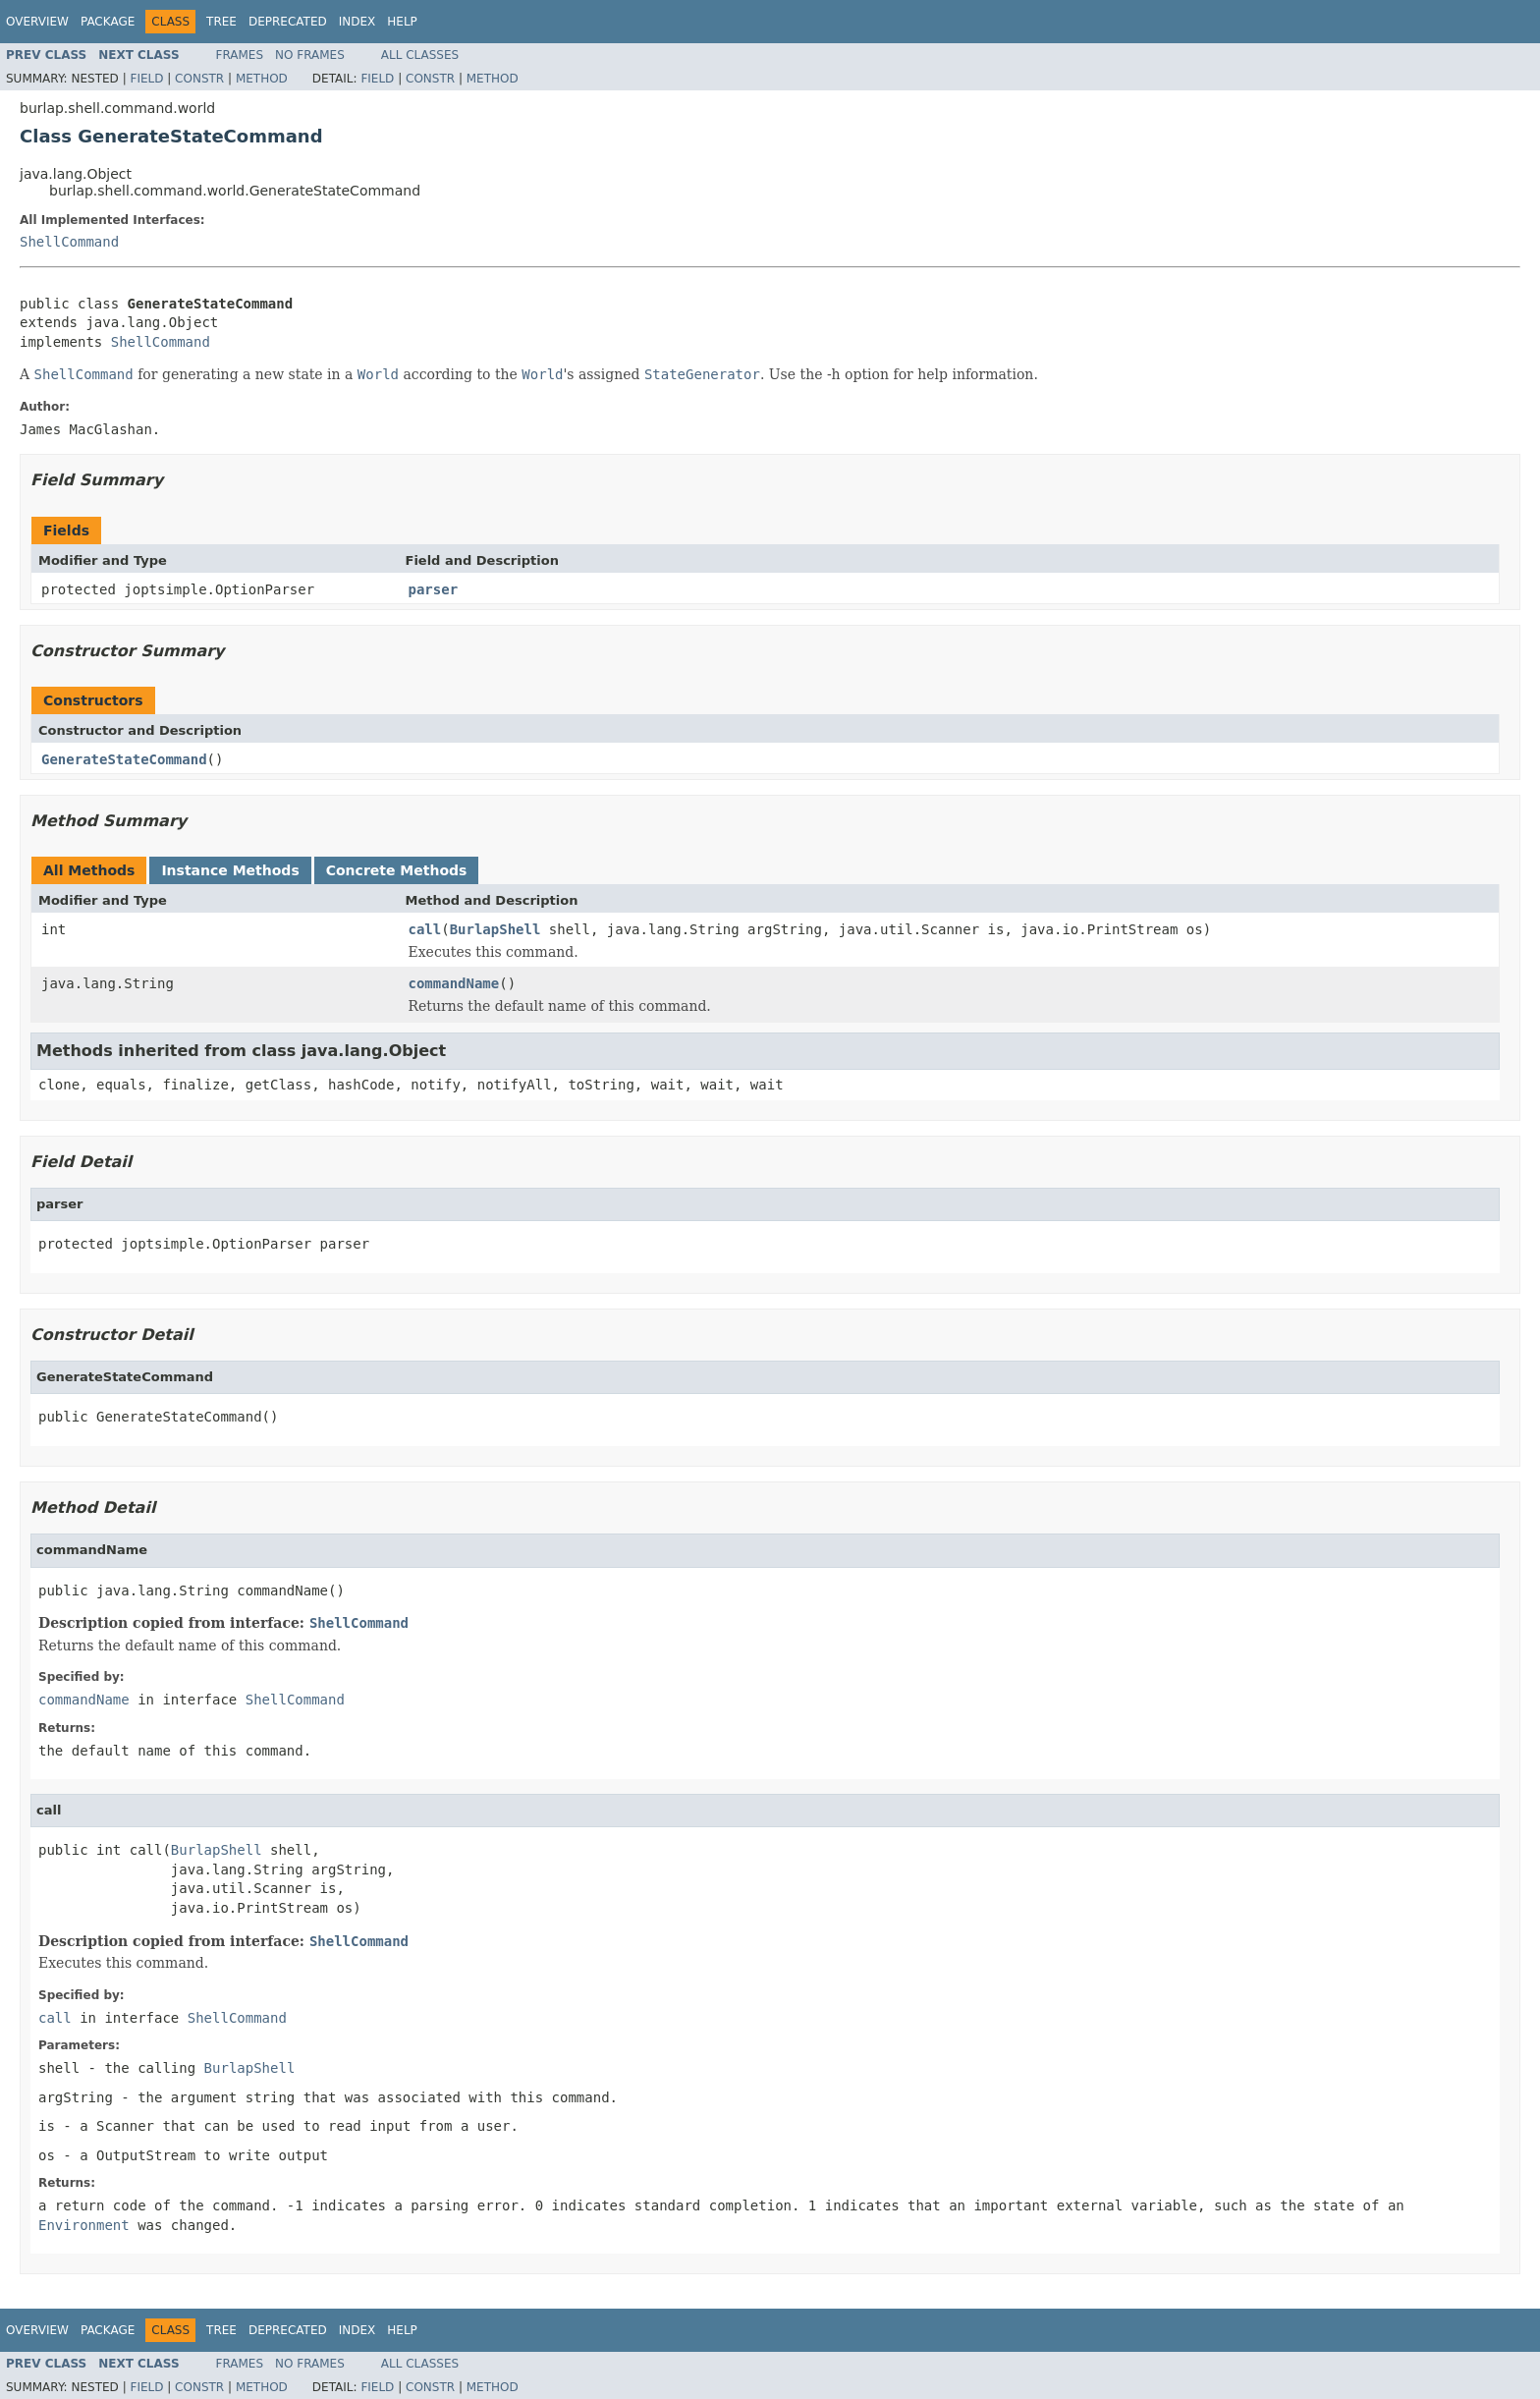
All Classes (420, 55)
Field (146, 78)
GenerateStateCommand (124, 759)
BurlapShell (495, 929)
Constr (199, 78)
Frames (240, 55)
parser (434, 589)
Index (357, 21)
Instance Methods (230, 870)
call (425, 929)
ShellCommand (69, 242)
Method (262, 78)
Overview (37, 21)
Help (402, 21)
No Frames (310, 55)
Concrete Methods (397, 870)
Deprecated (287, 21)
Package (108, 21)
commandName (454, 983)
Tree (221, 21)
